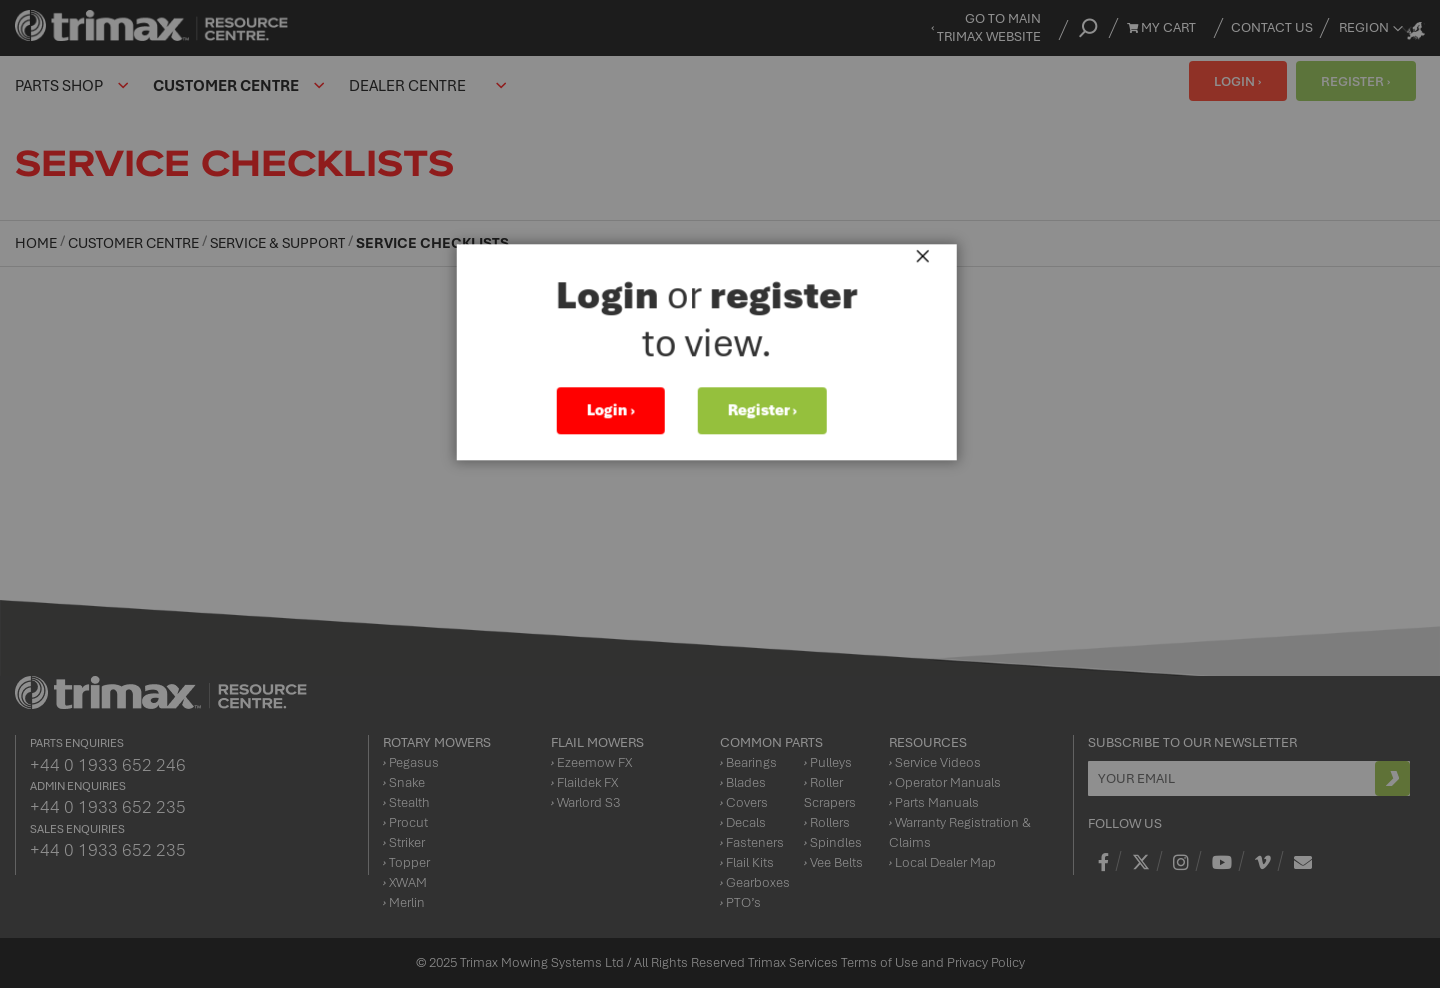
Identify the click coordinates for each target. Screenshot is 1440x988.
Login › (624, 416)
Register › (775, 416)
